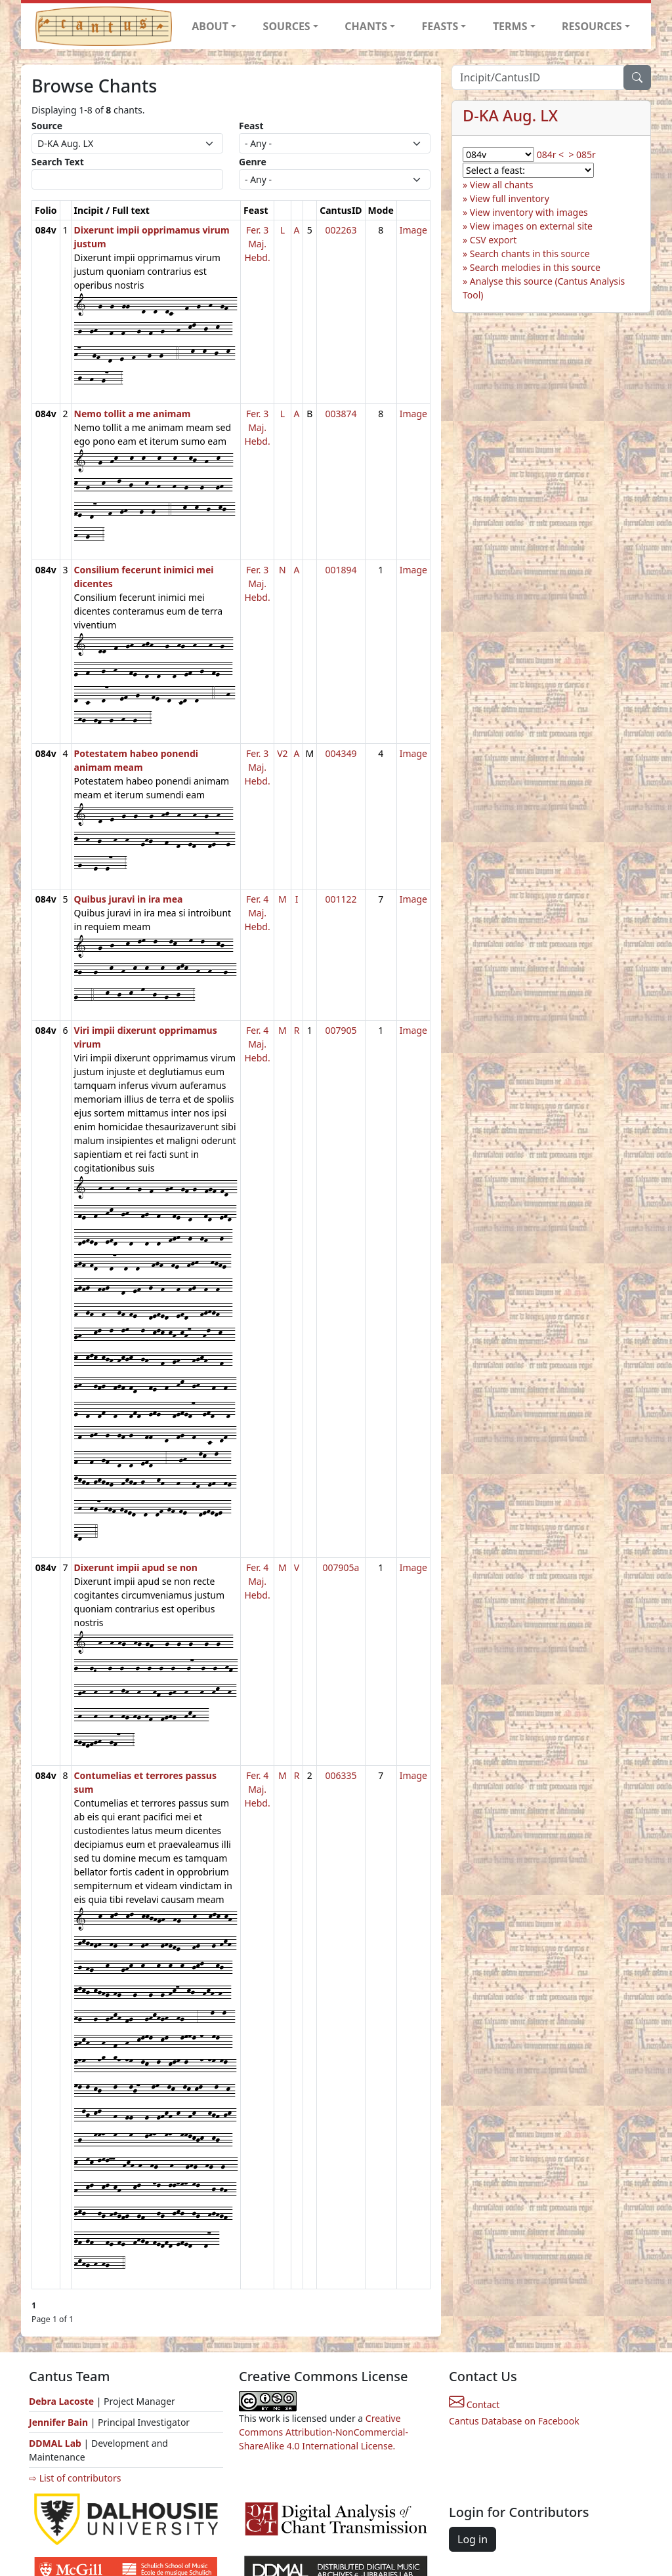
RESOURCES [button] (592, 26)
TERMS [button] (510, 26)
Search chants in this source (530, 253)
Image (413, 230)
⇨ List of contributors (75, 2478)
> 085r (581, 154)
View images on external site (531, 226)
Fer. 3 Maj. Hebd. (257, 244)
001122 (340, 899)
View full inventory (509, 198)
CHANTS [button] (366, 26)
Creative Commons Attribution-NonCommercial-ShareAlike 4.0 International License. (323, 2432)
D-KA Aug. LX (510, 115)
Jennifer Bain (60, 2422)
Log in (472, 2539)
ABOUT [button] (210, 26)
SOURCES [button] (286, 26)
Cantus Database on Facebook (514, 2421)
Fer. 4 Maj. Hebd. (257, 913)
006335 (340, 1775)
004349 (340, 753)
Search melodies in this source (535, 267)
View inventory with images (529, 212)
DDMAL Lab (55, 2443)
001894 (340, 569)
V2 (282, 753)
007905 (340, 1030)
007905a (340, 1567)
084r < (550, 154)
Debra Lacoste (61, 2401)
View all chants (502, 184)
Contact (474, 2404)
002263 (340, 230)
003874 (340, 413)
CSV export (493, 240)
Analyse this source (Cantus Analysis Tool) (544, 288)
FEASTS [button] (440, 26)
